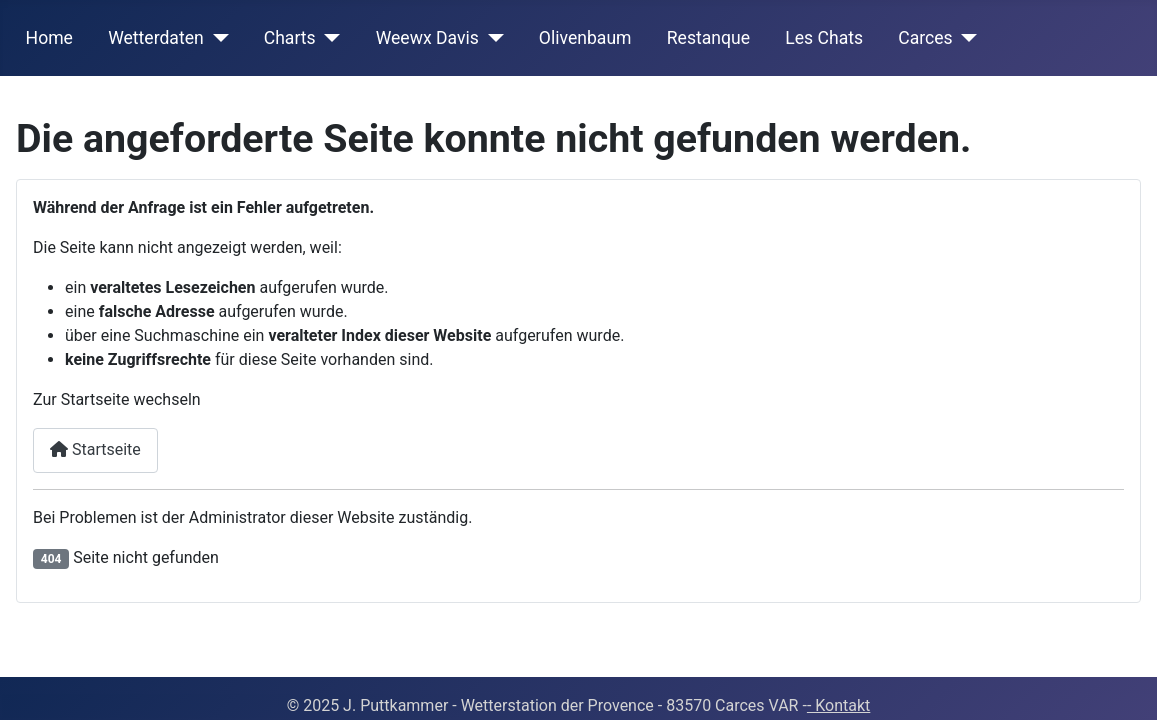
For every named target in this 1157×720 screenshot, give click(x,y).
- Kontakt (838, 705)
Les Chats (824, 38)
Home (49, 38)
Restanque (708, 38)
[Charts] (328, 38)
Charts (290, 38)
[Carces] (965, 38)
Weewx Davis (427, 38)
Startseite (95, 449)
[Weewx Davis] (491, 38)
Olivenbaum (585, 38)
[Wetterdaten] (216, 38)
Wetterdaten (156, 38)
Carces (925, 38)
